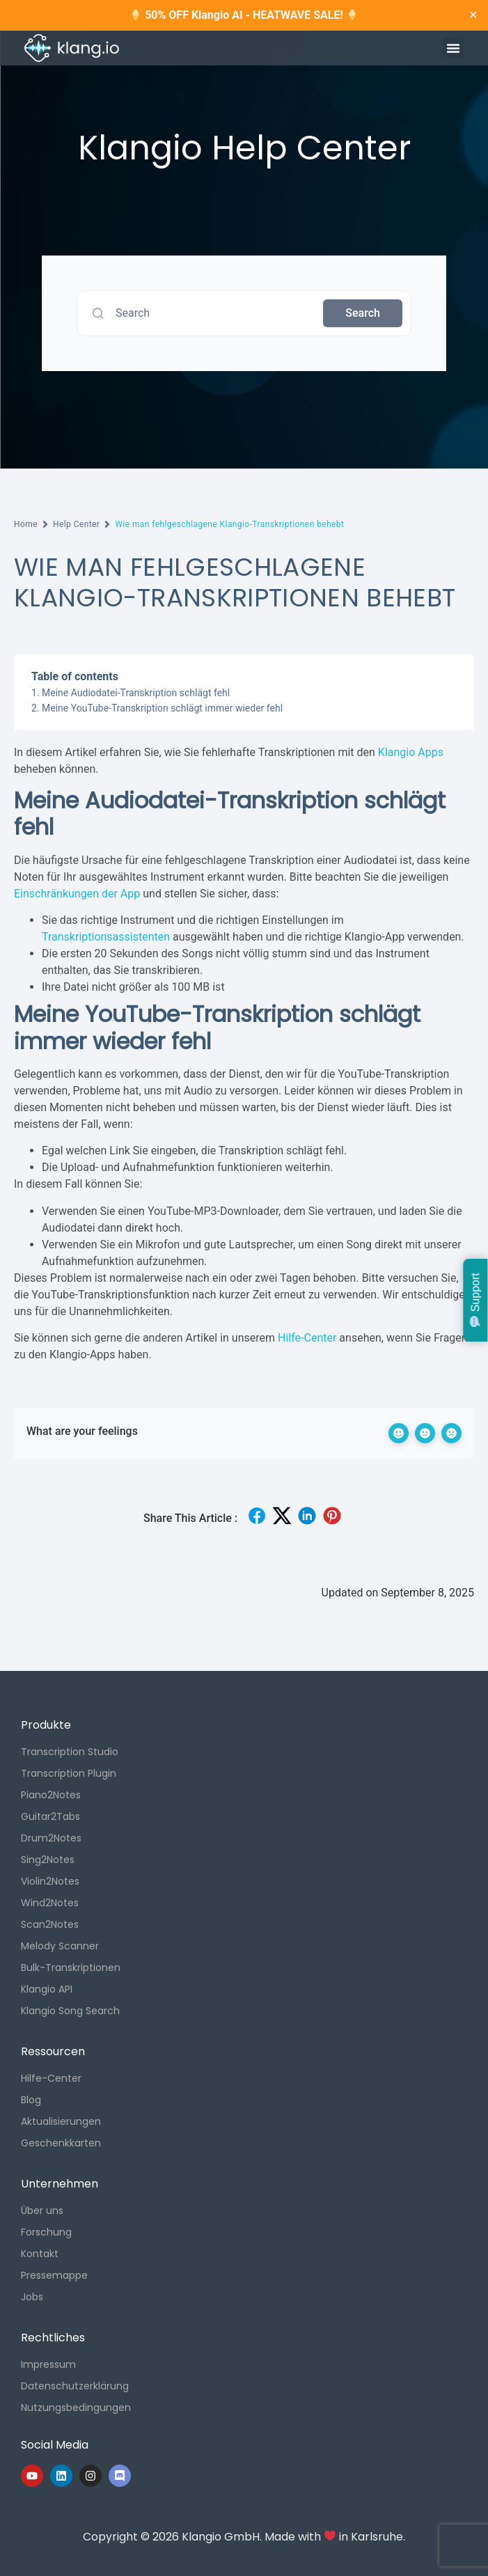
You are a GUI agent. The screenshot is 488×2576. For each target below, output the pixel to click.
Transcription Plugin (68, 1773)
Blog (31, 2100)
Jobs (32, 2297)
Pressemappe (54, 2275)
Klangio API (46, 1989)
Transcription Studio (69, 1752)
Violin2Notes (50, 1881)
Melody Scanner (60, 1946)
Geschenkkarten (61, 2143)
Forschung (46, 2232)
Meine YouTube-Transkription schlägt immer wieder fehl (162, 708)
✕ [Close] (473, 15)
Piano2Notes (51, 1795)
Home (26, 524)
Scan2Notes (50, 1924)
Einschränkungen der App (77, 893)
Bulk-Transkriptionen (70, 1967)
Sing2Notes (47, 1860)
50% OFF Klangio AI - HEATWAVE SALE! (244, 15)
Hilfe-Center (307, 1337)
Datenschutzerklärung (75, 2386)
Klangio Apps (410, 752)
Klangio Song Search (70, 2011)
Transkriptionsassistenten (106, 936)
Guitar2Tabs (50, 1816)
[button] (453, 48)
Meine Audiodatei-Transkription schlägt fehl (136, 692)
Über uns (42, 2210)
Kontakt (39, 2254)
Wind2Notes (50, 1903)
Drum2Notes (51, 1838)
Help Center (76, 524)
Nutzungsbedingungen (76, 2407)
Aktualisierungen (61, 2121)
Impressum (48, 2364)
